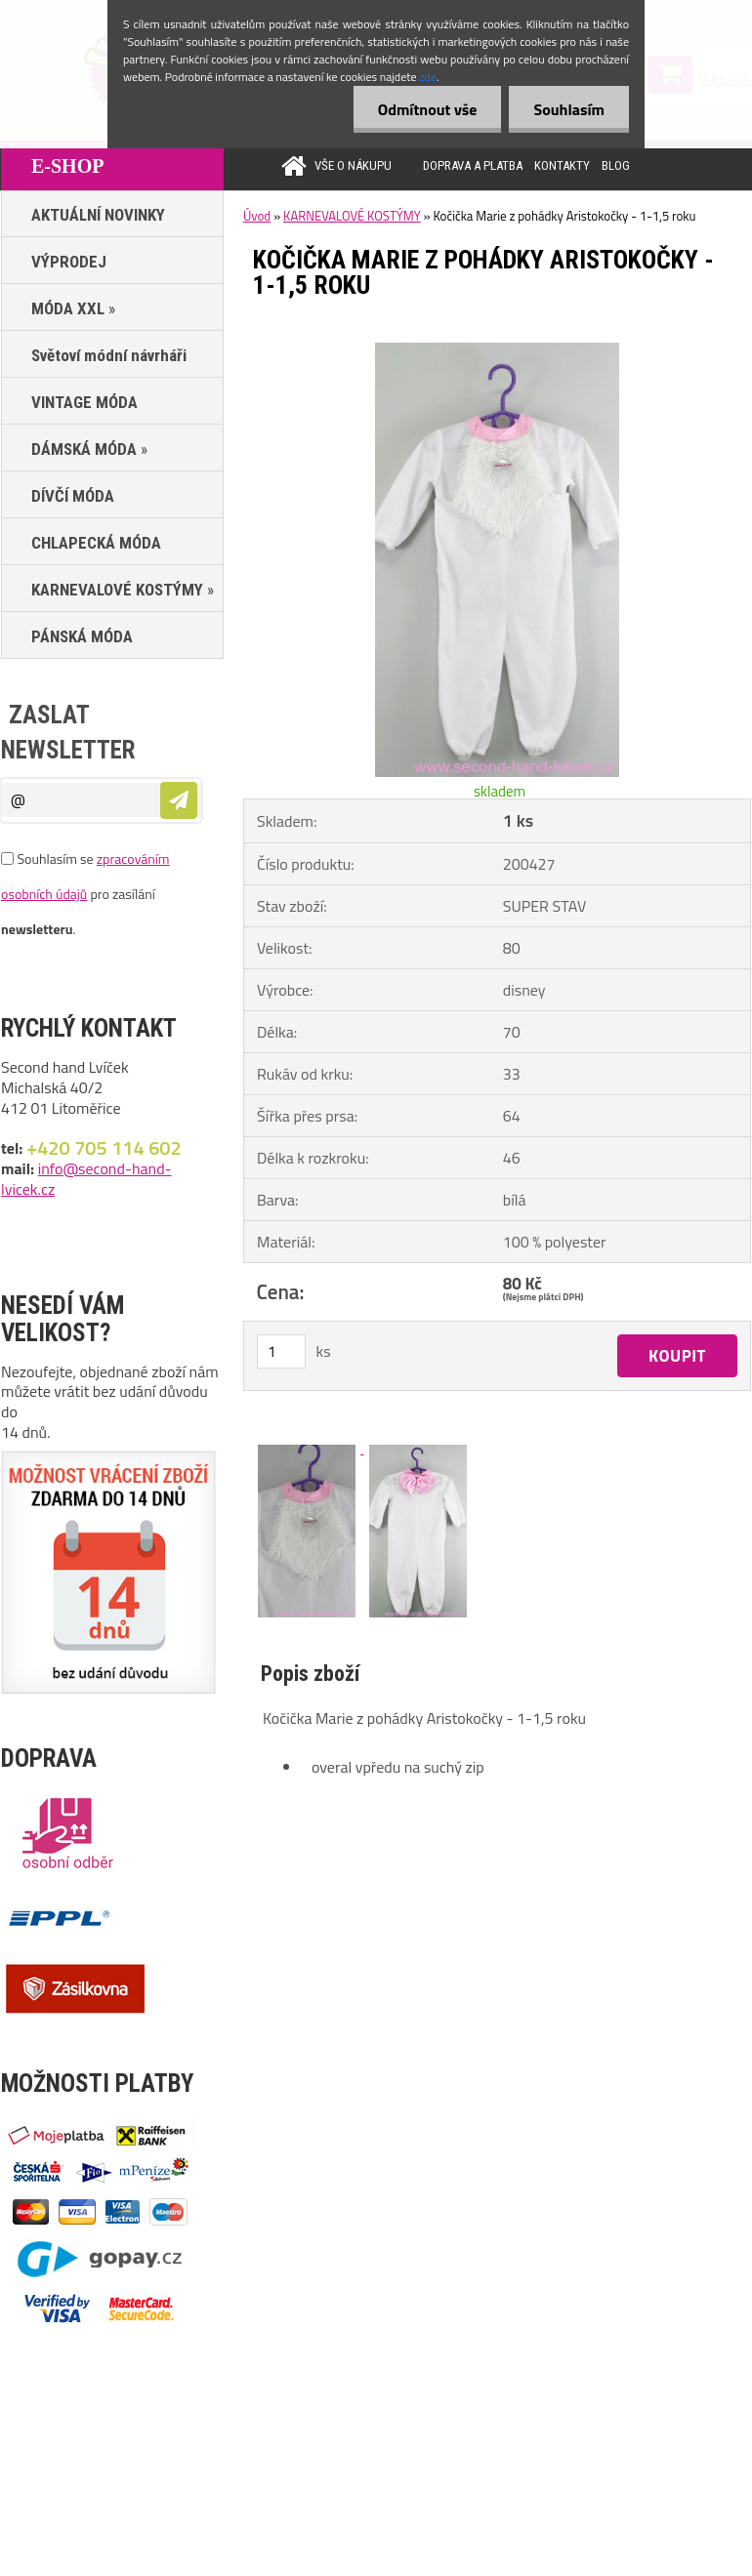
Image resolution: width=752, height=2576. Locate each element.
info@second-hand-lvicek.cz (86, 1179)
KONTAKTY (562, 165)
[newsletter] (178, 800)
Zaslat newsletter (68, 732)
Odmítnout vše (428, 109)
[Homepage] (284, 165)
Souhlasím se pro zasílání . (85, 893)
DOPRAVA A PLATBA (472, 165)
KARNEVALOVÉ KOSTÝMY (352, 215)
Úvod (257, 215)
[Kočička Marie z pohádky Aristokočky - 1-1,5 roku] (497, 350)
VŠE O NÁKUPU (353, 165)
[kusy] (281, 1351)
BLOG (616, 165)
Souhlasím (569, 109)
